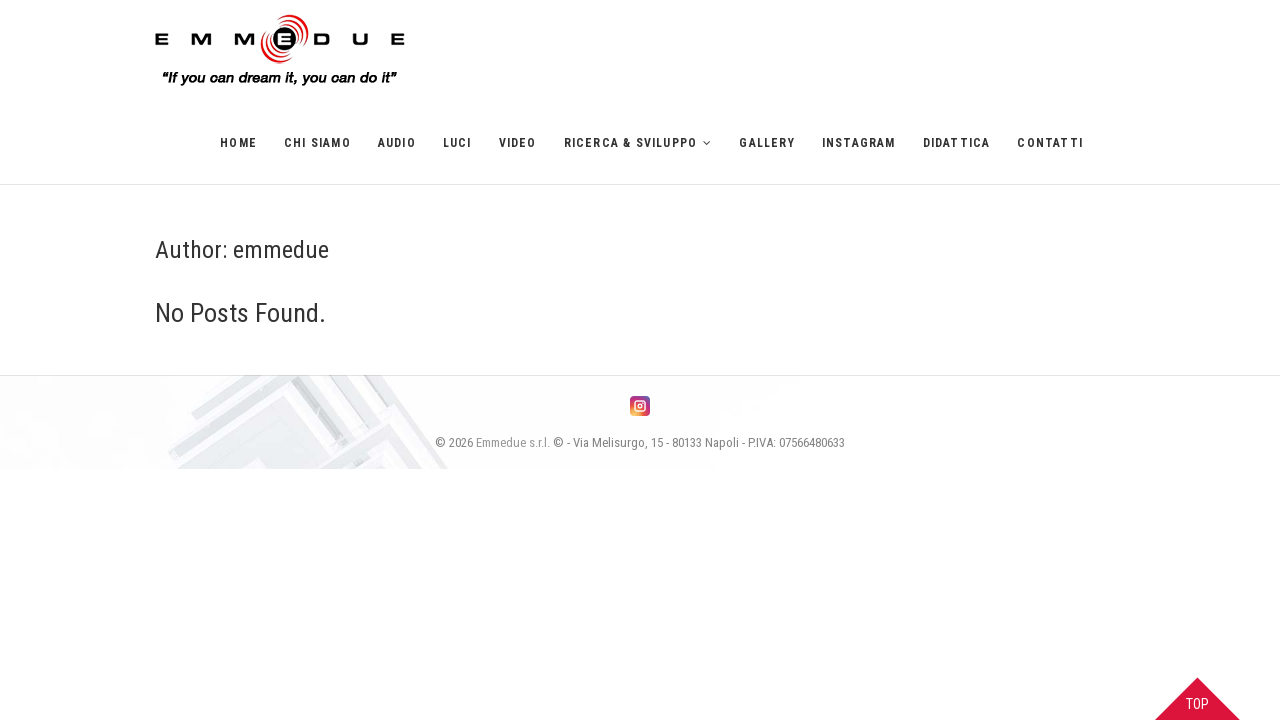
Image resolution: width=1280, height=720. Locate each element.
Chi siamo (317, 143)
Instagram (859, 143)
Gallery (766, 143)
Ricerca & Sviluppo (631, 143)
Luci (457, 143)
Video (518, 143)
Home (238, 143)
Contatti (1050, 143)
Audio (397, 143)
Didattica (957, 143)
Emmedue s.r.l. (513, 442)
